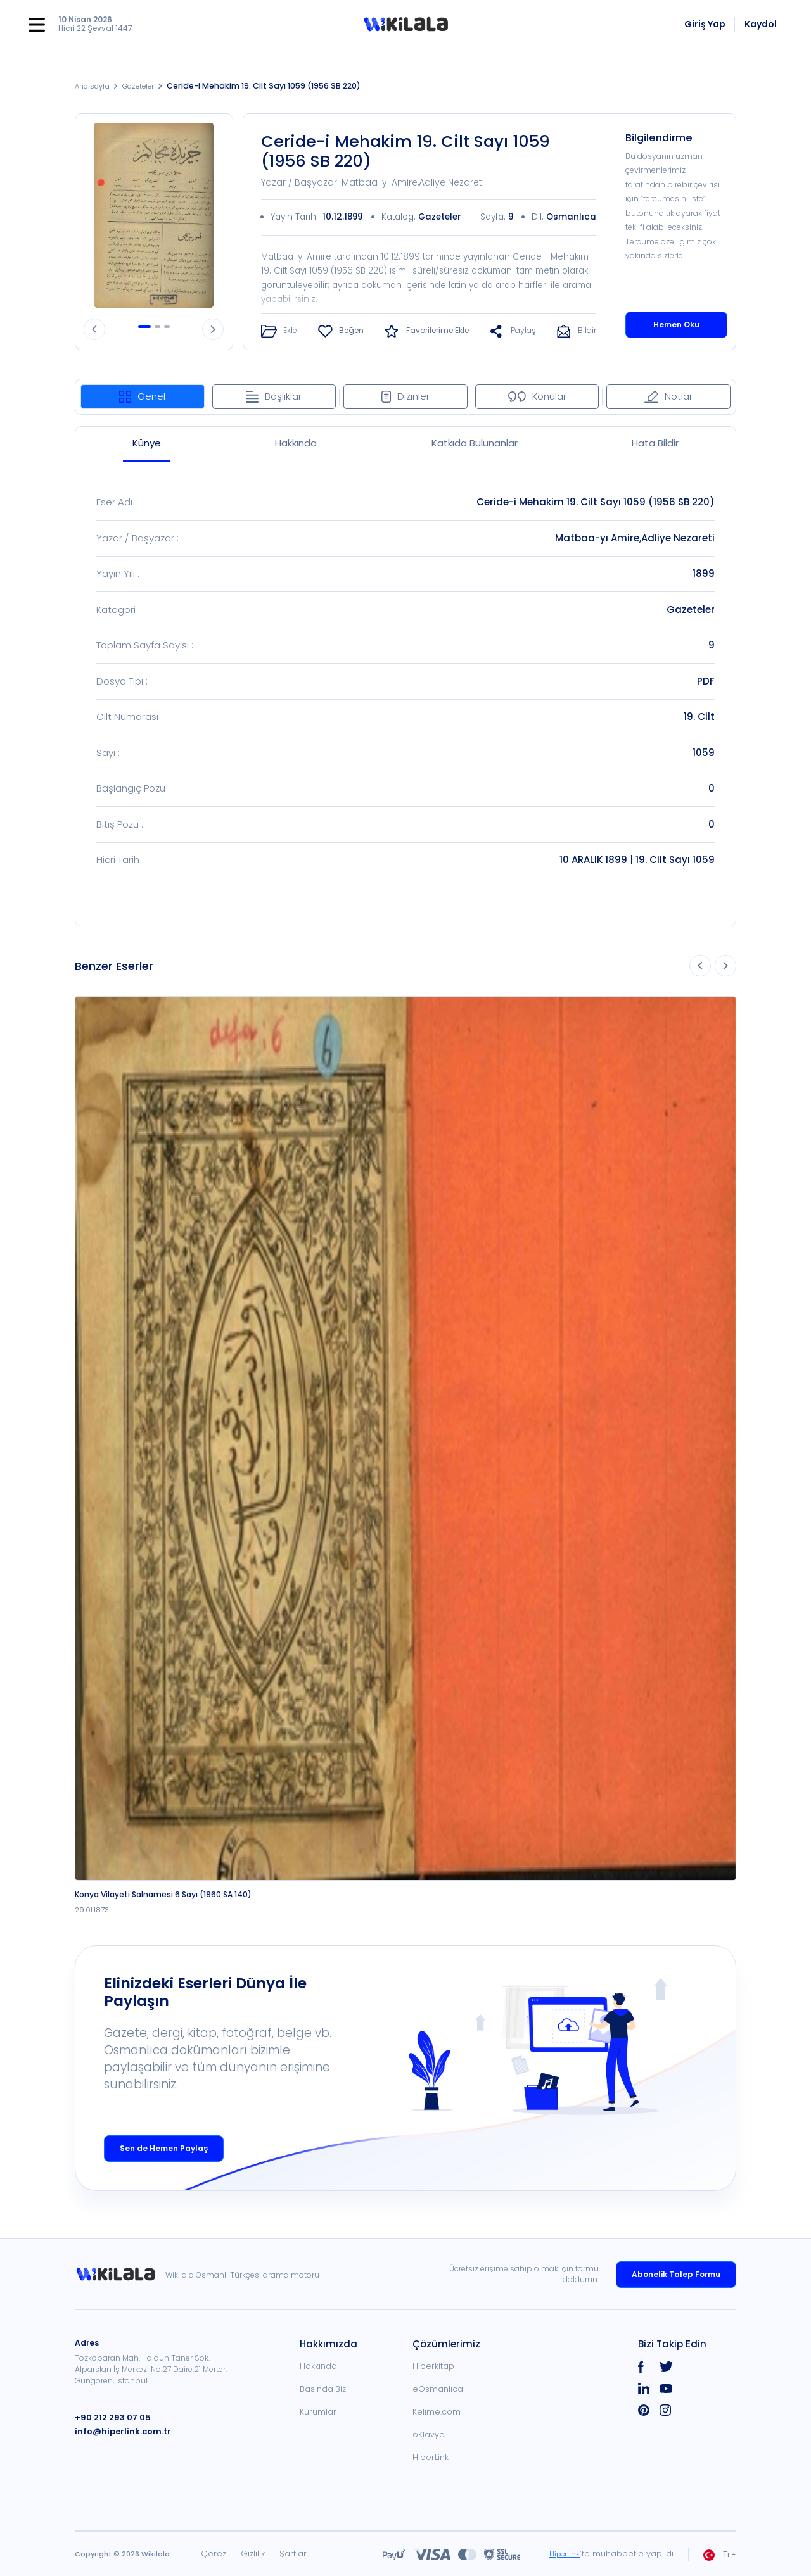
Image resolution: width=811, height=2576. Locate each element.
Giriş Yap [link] (704, 24)
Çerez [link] (213, 2554)
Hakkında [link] (318, 2366)
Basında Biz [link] (323, 2388)
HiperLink (430, 2457)
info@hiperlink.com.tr (118, 2430)
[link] (120, 2274)
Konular (537, 395)
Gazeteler (148, 85)
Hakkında (296, 442)
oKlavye (428, 2434)
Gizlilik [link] (253, 2554)
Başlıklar (274, 395)
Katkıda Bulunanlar (474, 442)
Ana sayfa (95, 85)
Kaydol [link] (760, 24)
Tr (716, 2554)
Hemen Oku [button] (676, 324)
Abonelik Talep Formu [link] (676, 2273)
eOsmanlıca (437, 2388)
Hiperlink (562, 2553)
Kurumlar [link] (318, 2411)
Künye (146, 442)
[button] (405, 24)
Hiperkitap (433, 2366)
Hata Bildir (655, 442)
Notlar (668, 395)
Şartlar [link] (293, 2554)
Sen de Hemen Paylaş (164, 2147)
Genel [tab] (142, 395)
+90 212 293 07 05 (109, 2416)
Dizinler (405, 395)
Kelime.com (436, 2411)
